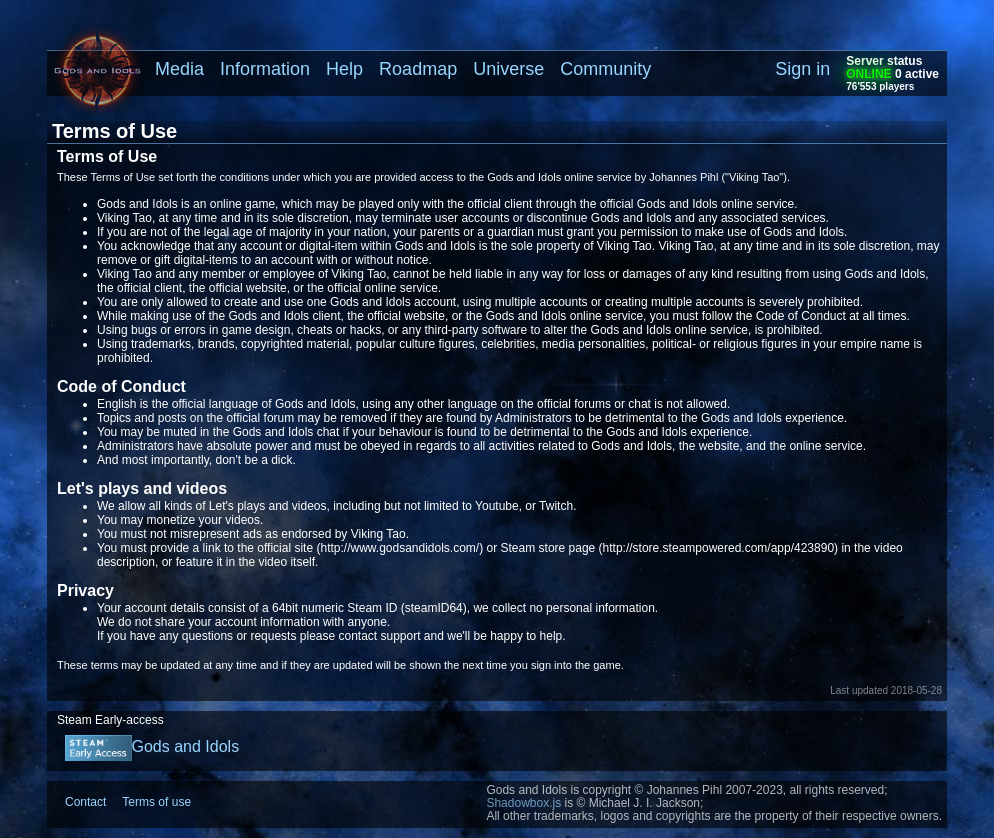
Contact (85, 802)
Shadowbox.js (523, 803)
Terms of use (156, 802)
